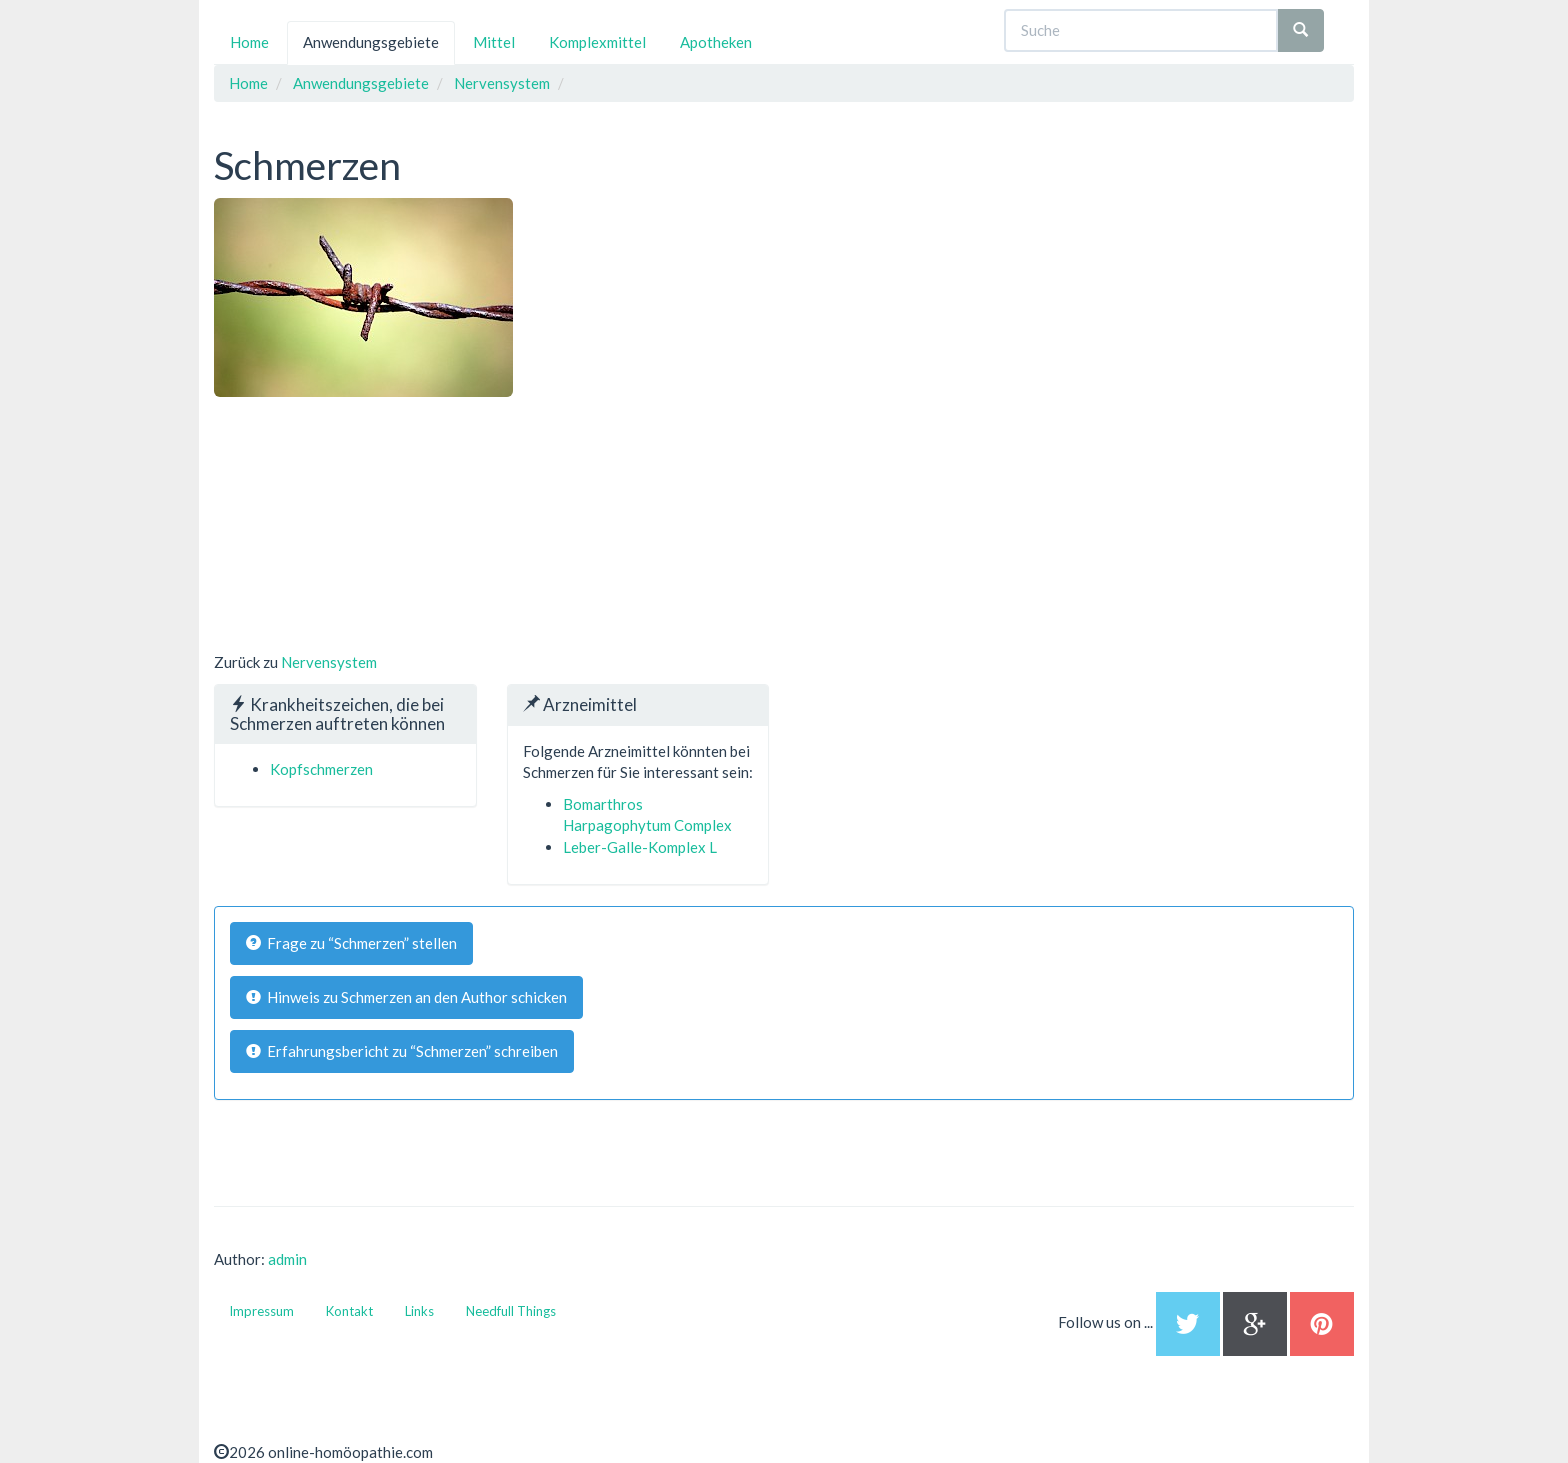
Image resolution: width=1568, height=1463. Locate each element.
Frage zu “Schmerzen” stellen (351, 943)
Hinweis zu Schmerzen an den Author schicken (406, 997)
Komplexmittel (597, 42)
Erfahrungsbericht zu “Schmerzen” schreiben (402, 1051)
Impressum (261, 1311)
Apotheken (716, 42)
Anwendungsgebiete (371, 42)
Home (249, 42)
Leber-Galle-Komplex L (640, 847)
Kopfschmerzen (321, 769)
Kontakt (349, 1311)
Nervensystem (329, 662)
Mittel (494, 42)
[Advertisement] (364, 522)
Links (419, 1311)
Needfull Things (511, 1311)
